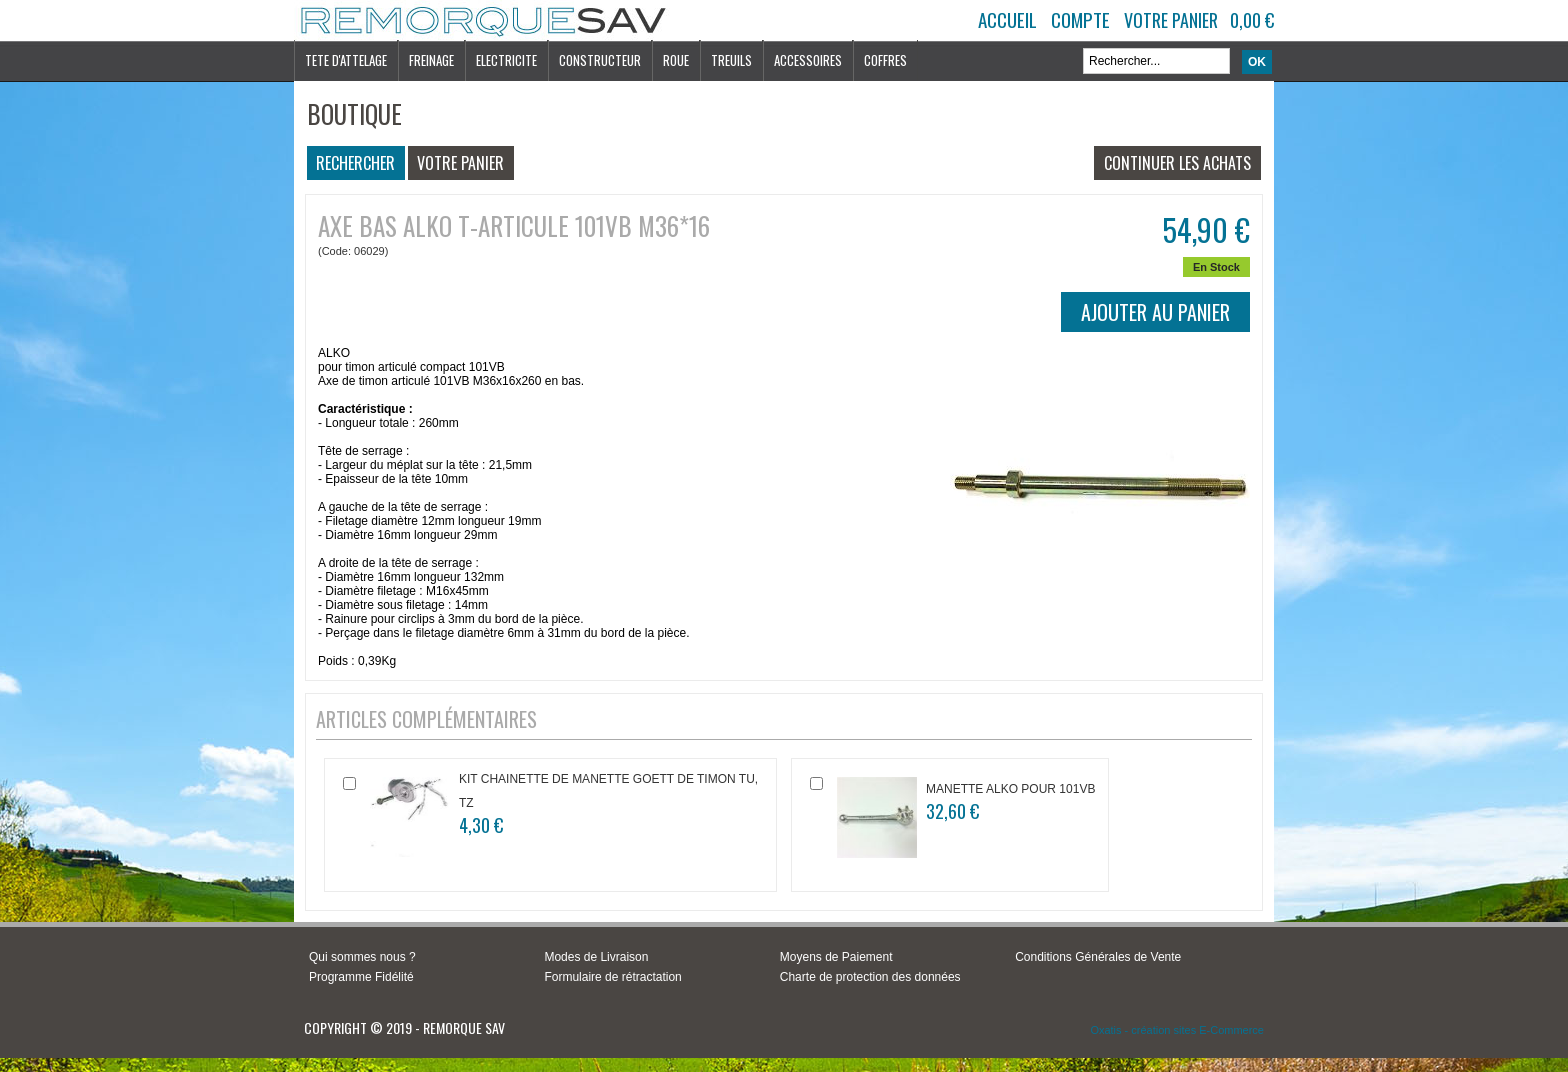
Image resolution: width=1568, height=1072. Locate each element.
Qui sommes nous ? (362, 957)
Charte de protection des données (870, 977)
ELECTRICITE (506, 60)
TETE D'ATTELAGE (346, 60)
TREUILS (731, 60)
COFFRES (885, 60)
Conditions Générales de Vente (1098, 957)
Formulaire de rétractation (612, 977)
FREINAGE (431, 60)
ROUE (676, 60)
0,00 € (1252, 20)
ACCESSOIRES (808, 60)
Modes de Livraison (596, 957)
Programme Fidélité (361, 977)
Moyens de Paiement (836, 957)
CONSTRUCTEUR (600, 60)
